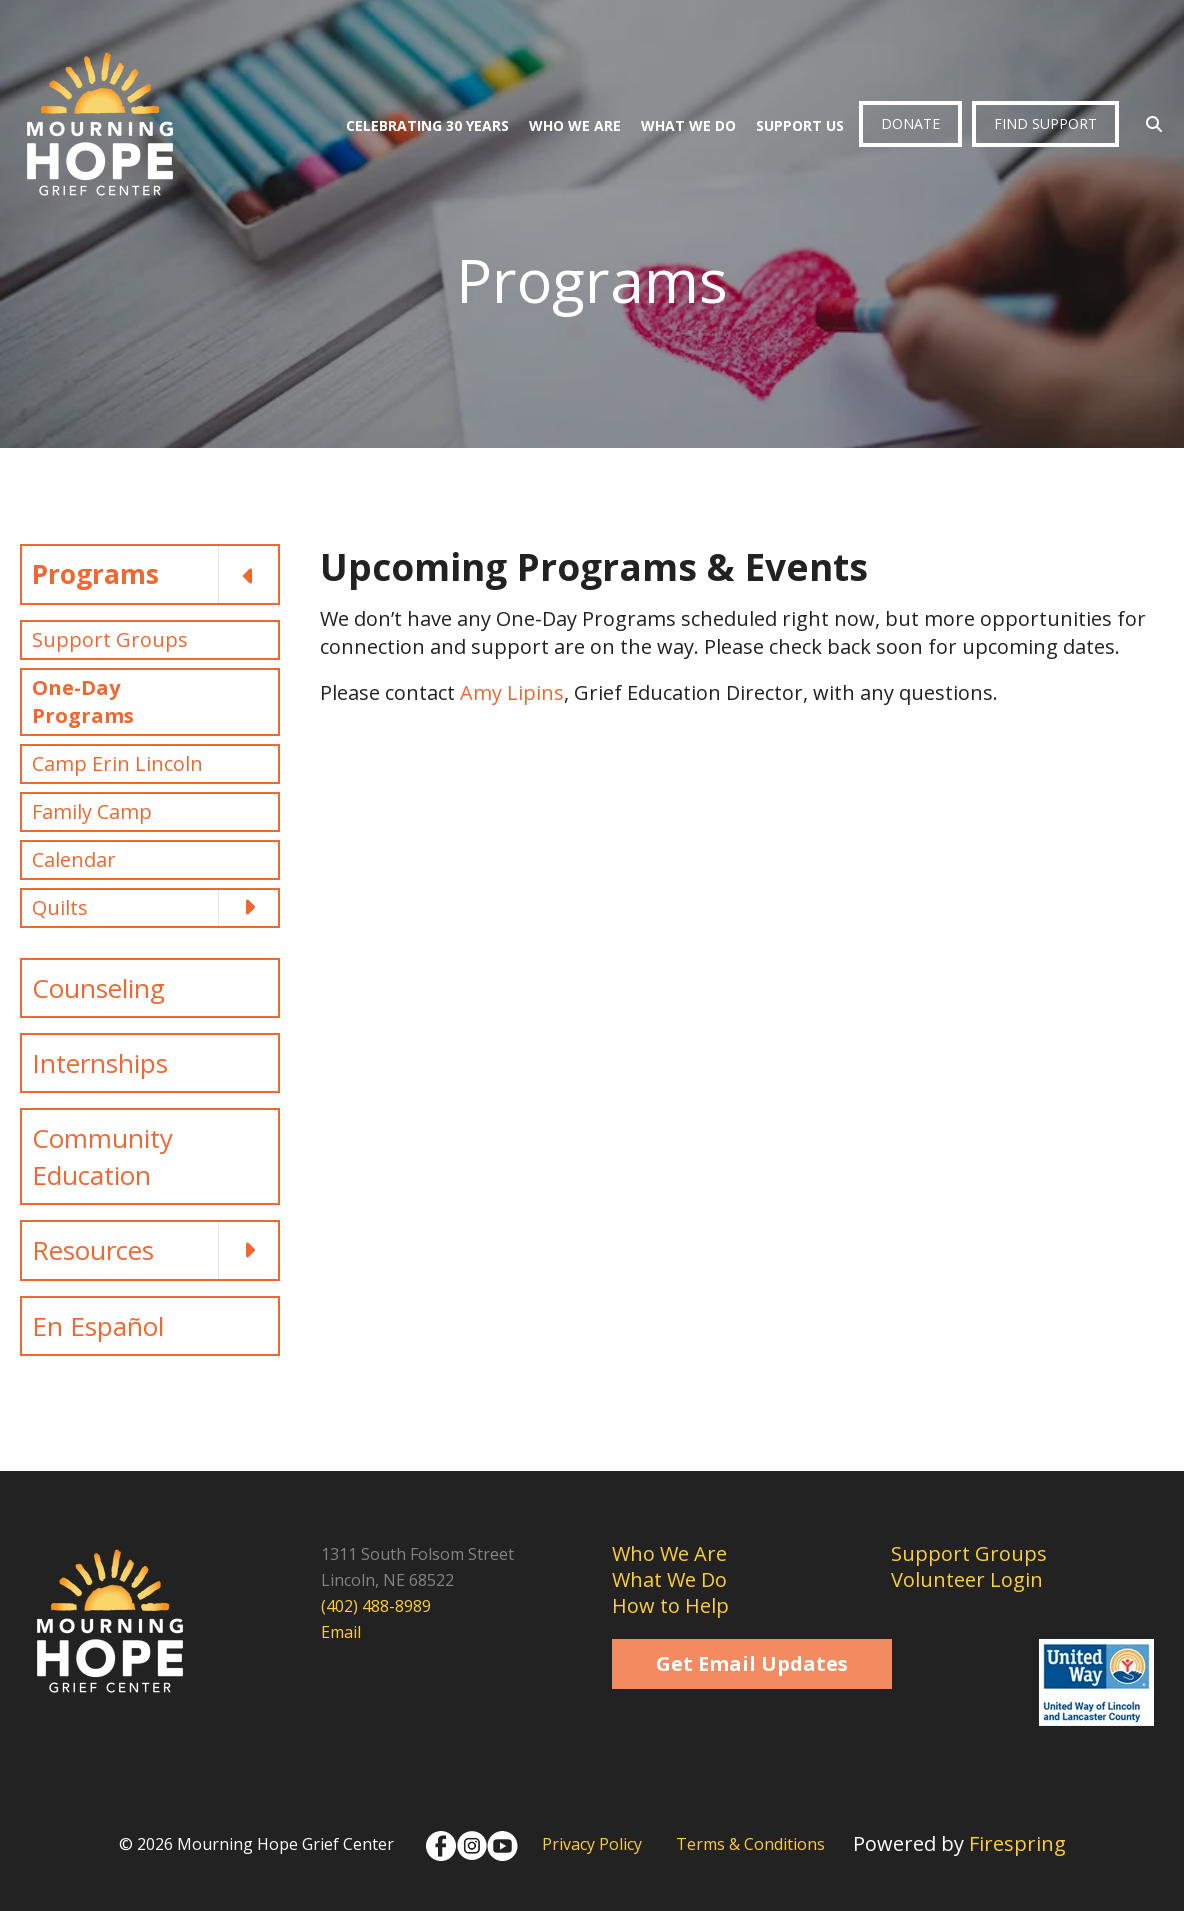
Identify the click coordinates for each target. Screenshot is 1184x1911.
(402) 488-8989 (376, 1606)
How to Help (670, 1605)
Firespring (1017, 1843)
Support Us (800, 125)
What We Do (688, 125)
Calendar (74, 859)
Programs (155, 574)
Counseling (98, 988)
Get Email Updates (752, 1663)
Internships (100, 1063)
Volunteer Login (967, 1579)
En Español (98, 1326)
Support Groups (110, 639)
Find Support (1045, 123)
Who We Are (575, 125)
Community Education (102, 1156)
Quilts (155, 908)
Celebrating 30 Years (427, 125)
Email (341, 1632)
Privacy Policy (592, 1844)
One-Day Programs (83, 701)
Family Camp (92, 811)
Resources (155, 1250)
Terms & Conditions (750, 1844)
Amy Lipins (512, 692)
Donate (910, 123)
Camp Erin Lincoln (117, 763)
